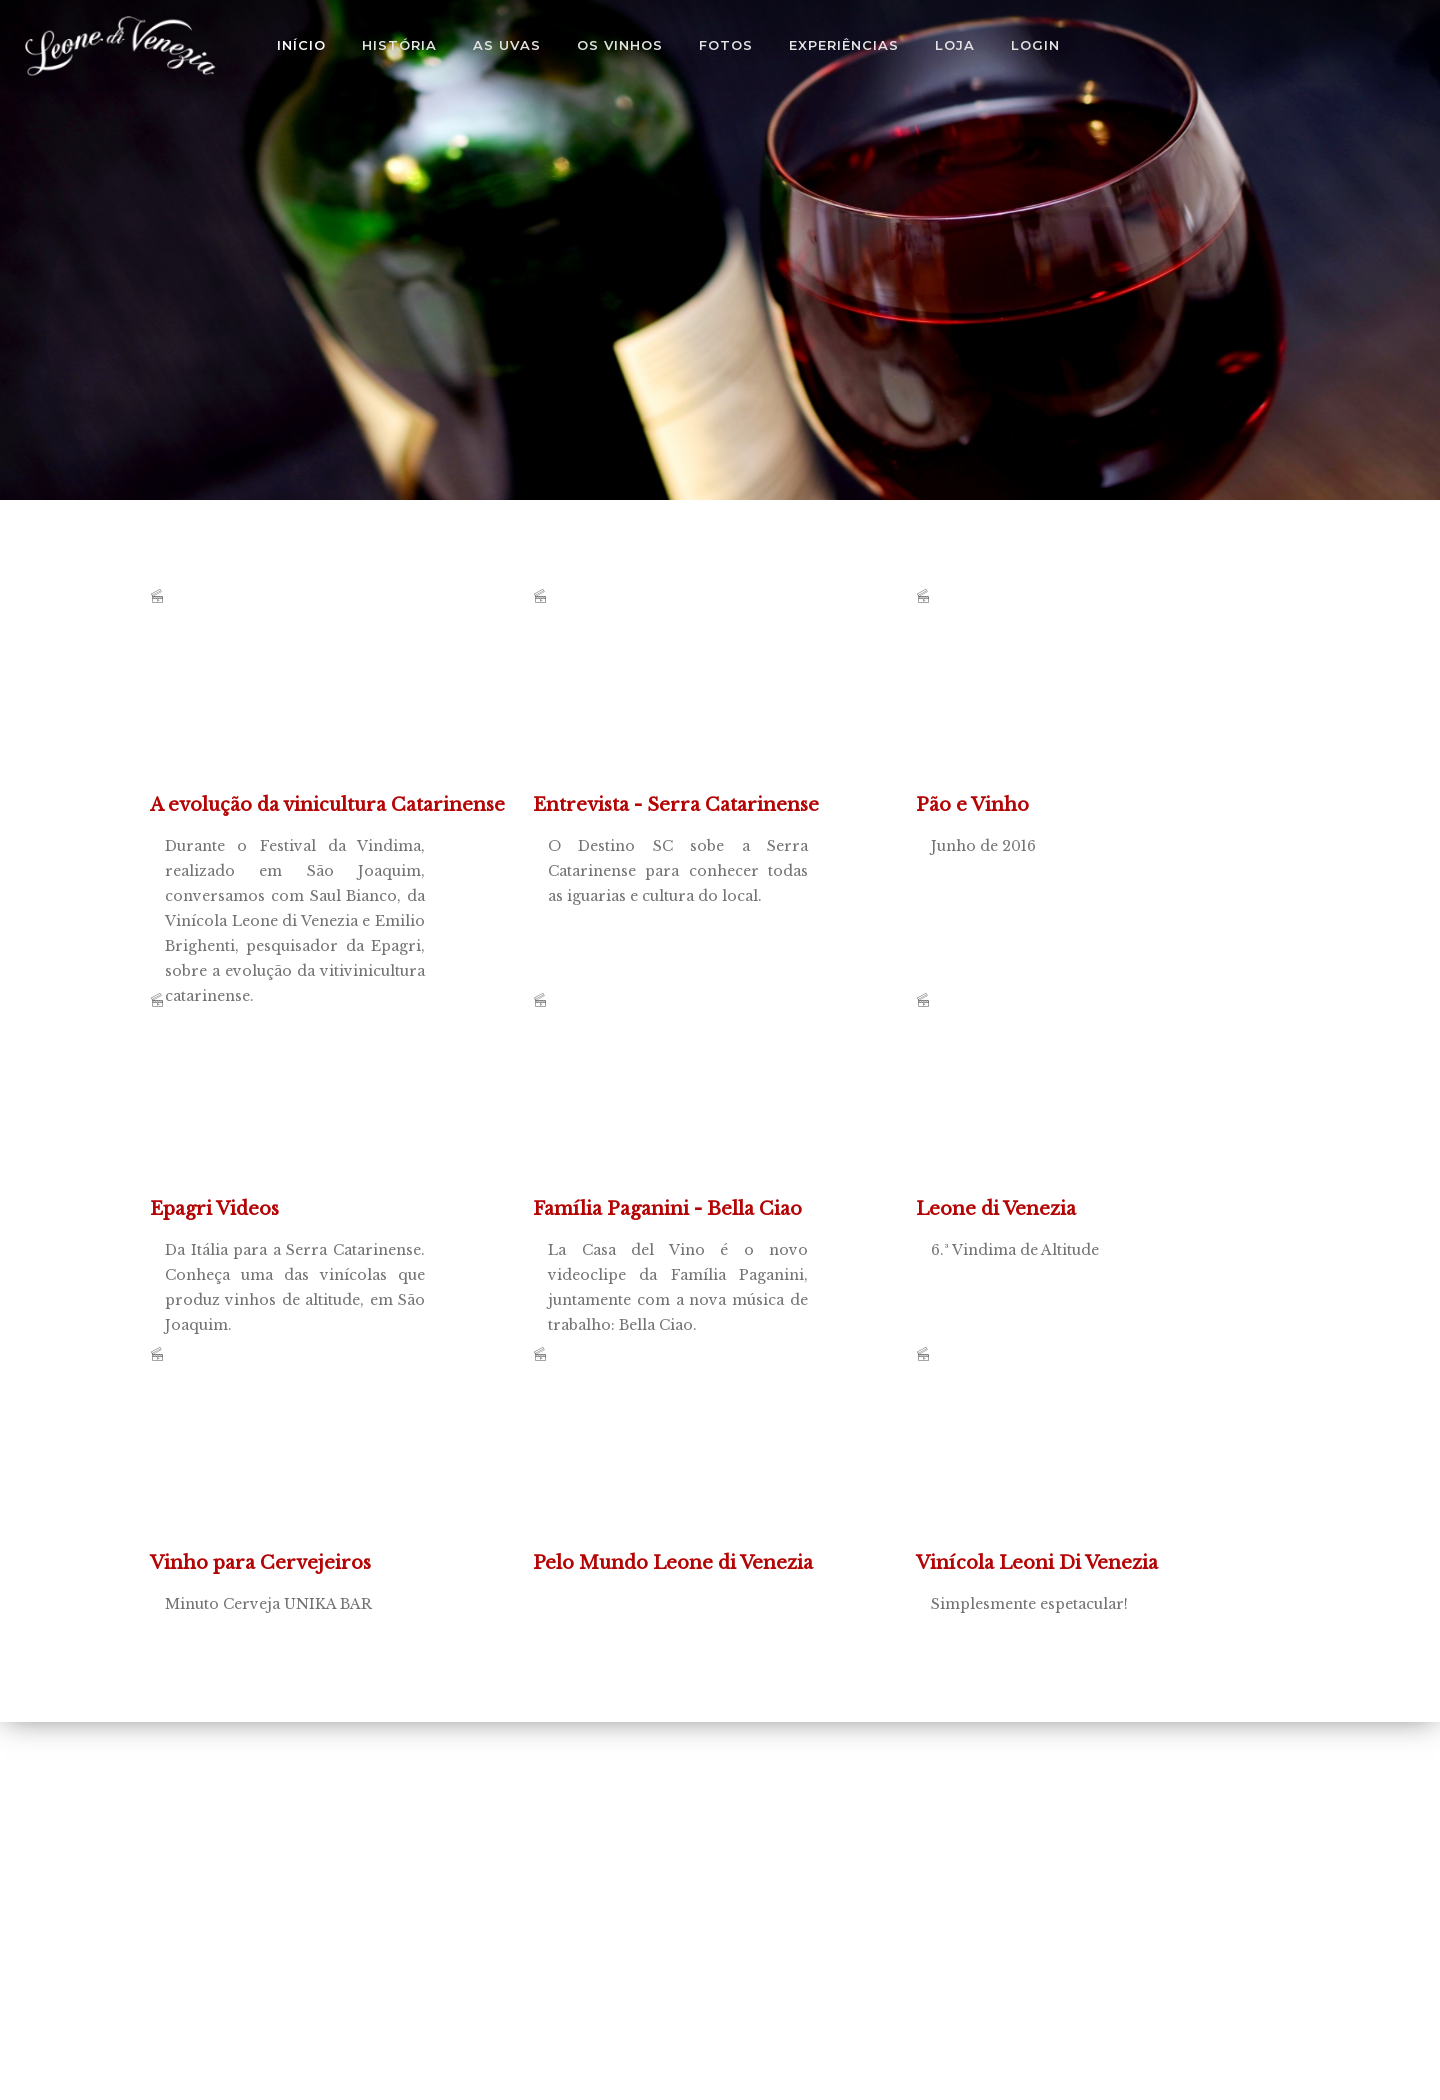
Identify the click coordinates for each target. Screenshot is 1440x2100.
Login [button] (1035, 45)
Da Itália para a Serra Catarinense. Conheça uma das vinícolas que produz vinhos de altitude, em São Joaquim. (300, 1114)
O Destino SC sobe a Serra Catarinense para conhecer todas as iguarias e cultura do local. (683, 710)
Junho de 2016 (1066, 710)
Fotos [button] (726, 45)
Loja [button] (955, 45)
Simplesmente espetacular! (1066, 1468)
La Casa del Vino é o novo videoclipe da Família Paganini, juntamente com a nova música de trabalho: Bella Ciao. (683, 1114)
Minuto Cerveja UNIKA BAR (300, 1468)
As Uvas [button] (507, 45)
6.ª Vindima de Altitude (1066, 1114)
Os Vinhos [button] (620, 45)
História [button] (399, 45)
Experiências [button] (844, 45)
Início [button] (301, 45)
